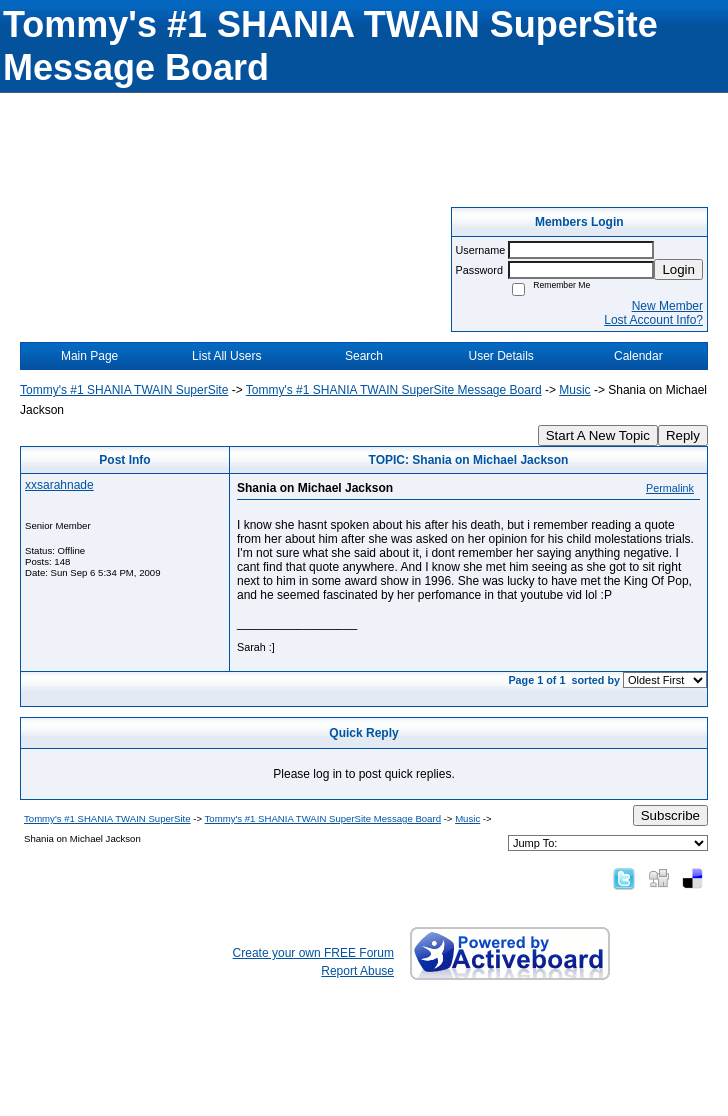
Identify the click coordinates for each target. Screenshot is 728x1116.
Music (574, 390)
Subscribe (670, 815)
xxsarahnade (59, 485)
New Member (667, 306)
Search (364, 356)
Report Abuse (357, 971)
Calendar (638, 356)
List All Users (226, 356)
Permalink (670, 488)
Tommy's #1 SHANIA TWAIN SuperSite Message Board (394, 390)
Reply (683, 435)
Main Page (89, 356)
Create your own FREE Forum (313, 953)
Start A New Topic (598, 435)
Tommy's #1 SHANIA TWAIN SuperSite (124, 390)
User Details (500, 356)
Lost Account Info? (653, 320)
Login (678, 269)
